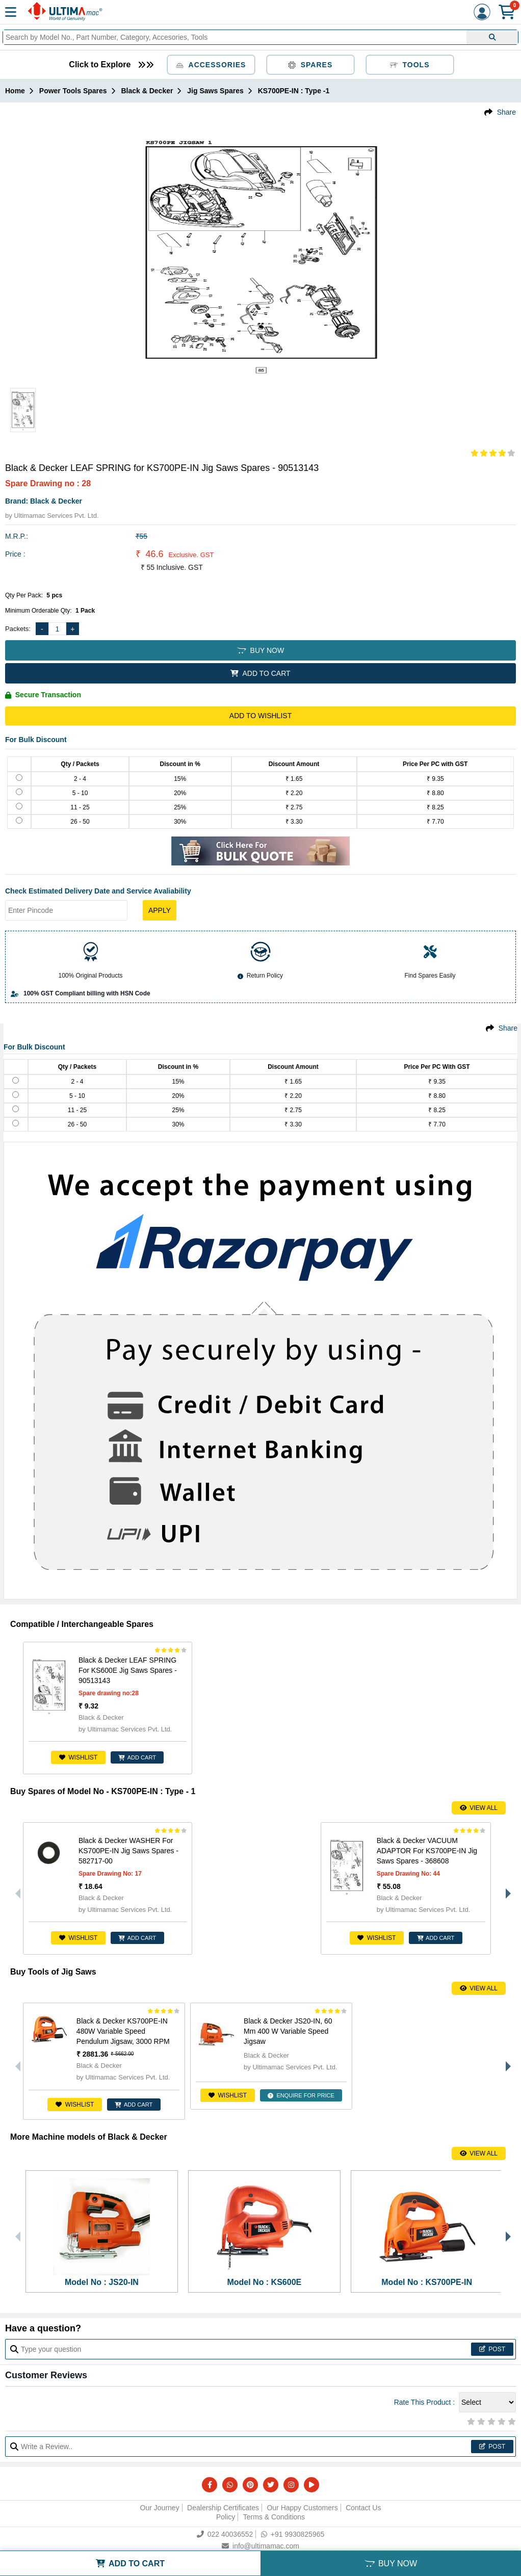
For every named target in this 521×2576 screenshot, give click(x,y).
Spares (310, 65)
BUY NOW (260, 650)
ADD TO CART (260, 673)
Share (506, 112)
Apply (159, 910)
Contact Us (363, 2508)
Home (15, 91)
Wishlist (75, 1757)
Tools (410, 65)
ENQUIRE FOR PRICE (303, 2095)
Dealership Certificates (223, 2508)
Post (492, 2349)
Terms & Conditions (274, 2517)
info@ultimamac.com (260, 2546)
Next (506, 1888)
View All (479, 1807)
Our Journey (159, 2508)
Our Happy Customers (302, 2508)
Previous (15, 1888)
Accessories (211, 65)
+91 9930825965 (293, 2534)
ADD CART (134, 1757)
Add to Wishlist (260, 716)
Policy (225, 2517)
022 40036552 (225, 2534)
